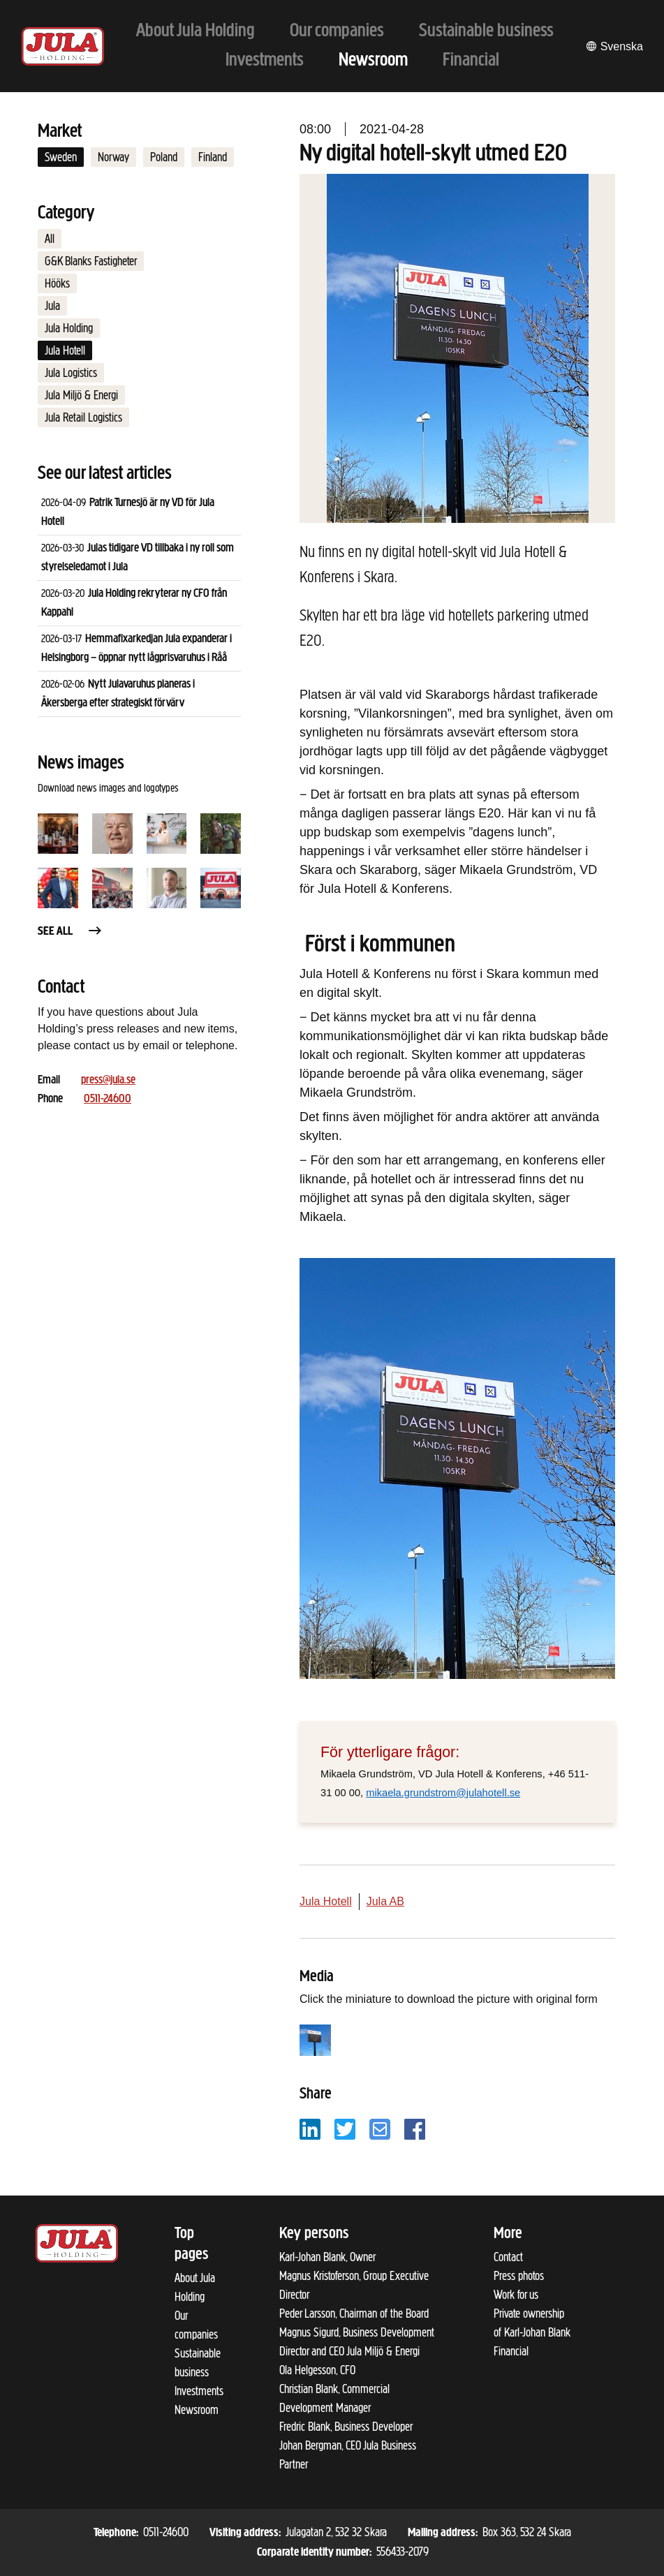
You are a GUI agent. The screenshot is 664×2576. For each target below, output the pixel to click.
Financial (511, 2351)
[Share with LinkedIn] (310, 2128)
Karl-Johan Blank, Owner (327, 2257)
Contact (508, 2257)
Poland (163, 157)
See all (70, 931)
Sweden (61, 157)
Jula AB (385, 1901)
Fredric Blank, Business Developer (346, 2426)
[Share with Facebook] (414, 2128)
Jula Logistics (71, 373)
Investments (199, 2391)
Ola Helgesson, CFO (317, 2370)
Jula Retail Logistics (83, 417)
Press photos (519, 2276)
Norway (113, 157)
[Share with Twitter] (344, 2128)
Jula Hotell (65, 350)
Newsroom (197, 2410)
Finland (212, 157)
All (49, 238)
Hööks (57, 283)
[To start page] (63, 46)
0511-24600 (107, 1099)
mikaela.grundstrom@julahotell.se (443, 1792)
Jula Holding (69, 328)
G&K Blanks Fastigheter (91, 261)
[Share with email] (379, 2128)
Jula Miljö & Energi (81, 395)
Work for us (516, 2294)
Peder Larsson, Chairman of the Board (354, 2313)
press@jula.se (108, 1080)
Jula (52, 305)
